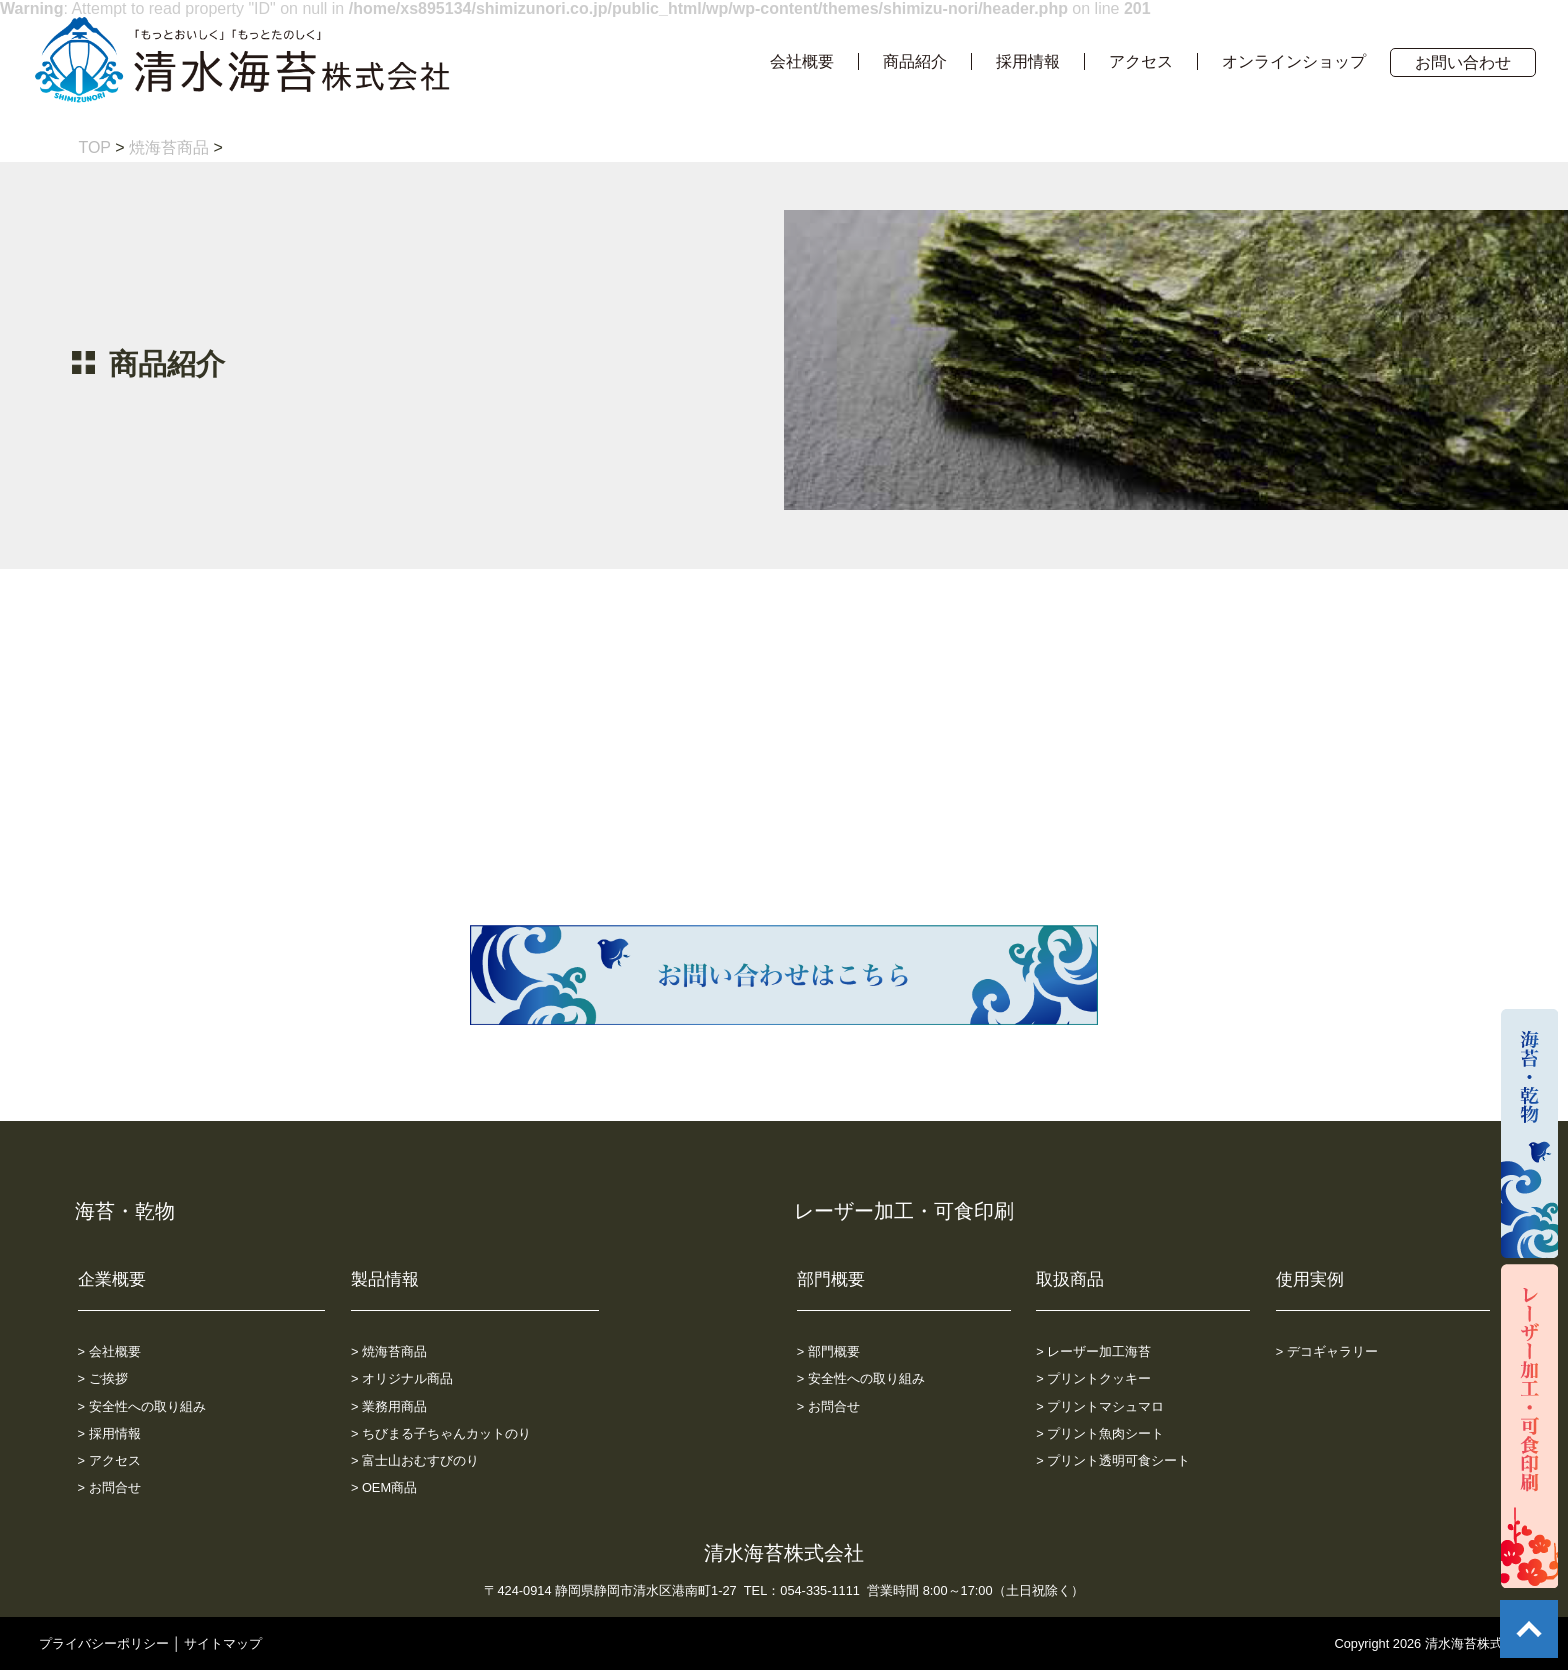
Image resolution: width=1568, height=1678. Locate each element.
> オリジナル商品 (402, 1378)
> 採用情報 (109, 1433)
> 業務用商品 (389, 1406)
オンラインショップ (1294, 61)
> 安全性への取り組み (142, 1406)
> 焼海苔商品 (389, 1351)
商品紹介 (915, 61)
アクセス (1141, 61)
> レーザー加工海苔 (1093, 1351)
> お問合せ (109, 1487)
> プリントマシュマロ (1100, 1406)
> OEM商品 (384, 1487)
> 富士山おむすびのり (415, 1460)
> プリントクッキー (1093, 1378)
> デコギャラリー (1327, 1351)
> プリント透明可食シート (1113, 1460)
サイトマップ (223, 1643)
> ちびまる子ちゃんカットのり (441, 1433)
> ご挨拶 (103, 1378)
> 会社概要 (109, 1351)
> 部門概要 (828, 1351)
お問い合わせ (1463, 62)
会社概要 (802, 61)
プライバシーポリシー (104, 1643)
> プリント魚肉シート (1100, 1433)
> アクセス (109, 1460)
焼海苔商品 (169, 147)
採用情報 (1028, 61)
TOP (94, 147)
